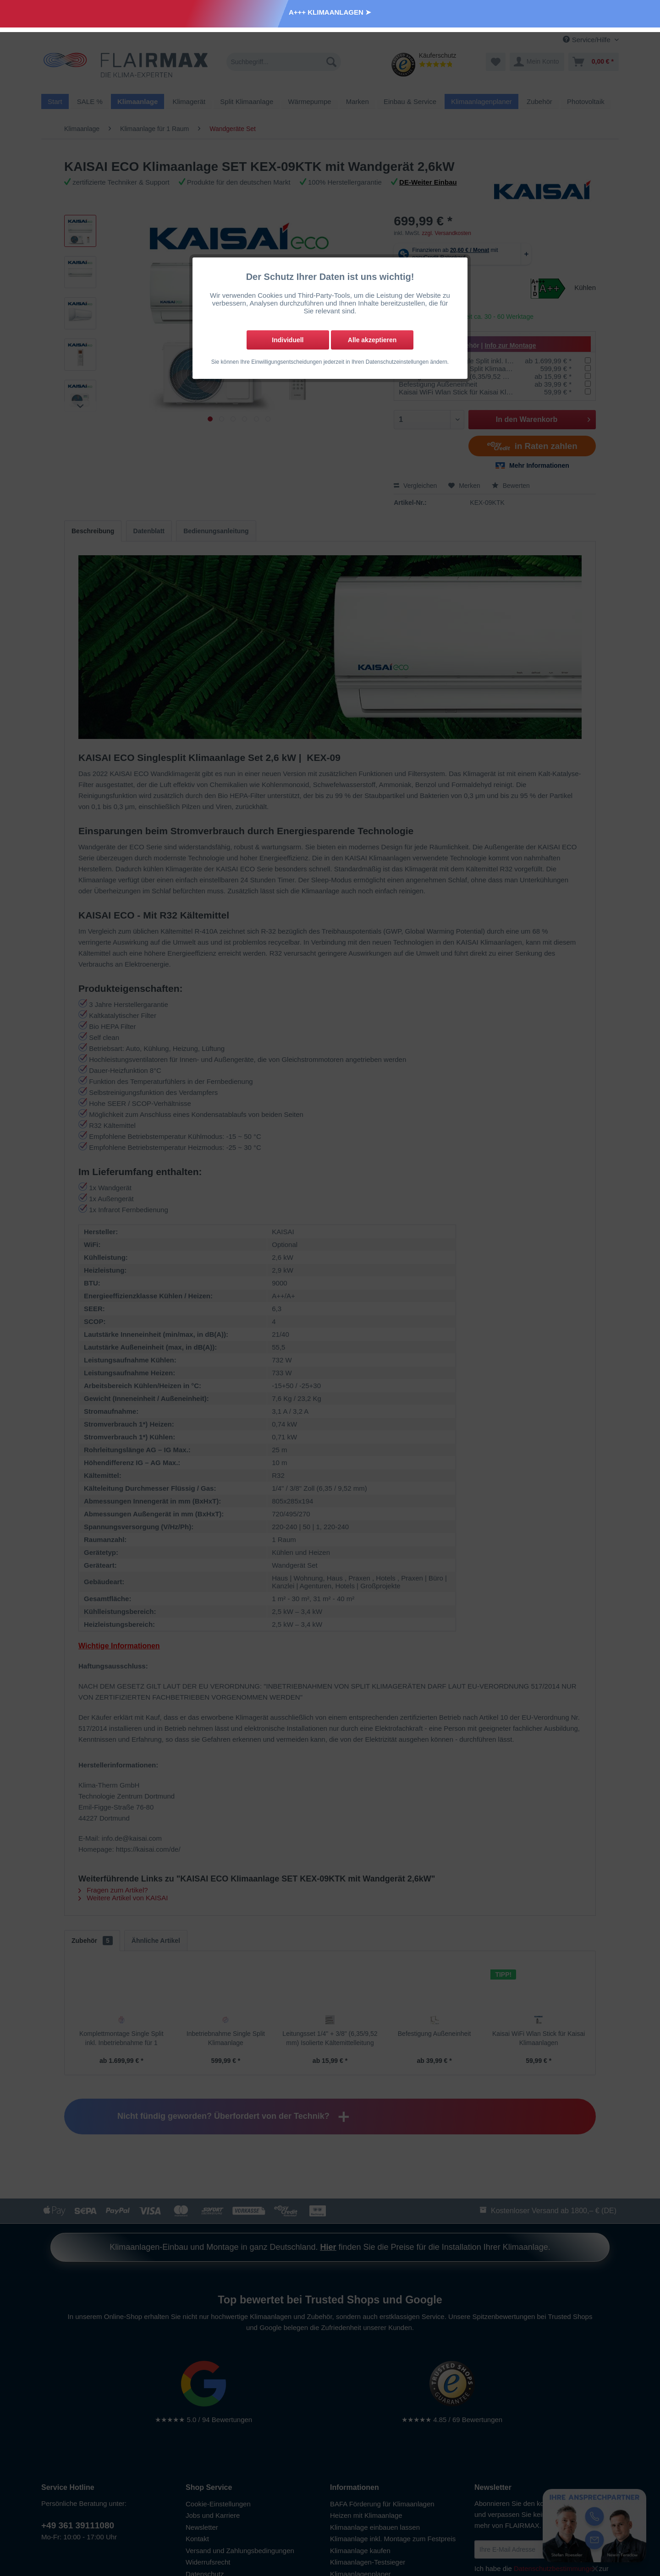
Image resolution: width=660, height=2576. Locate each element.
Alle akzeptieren (372, 340)
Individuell (287, 340)
